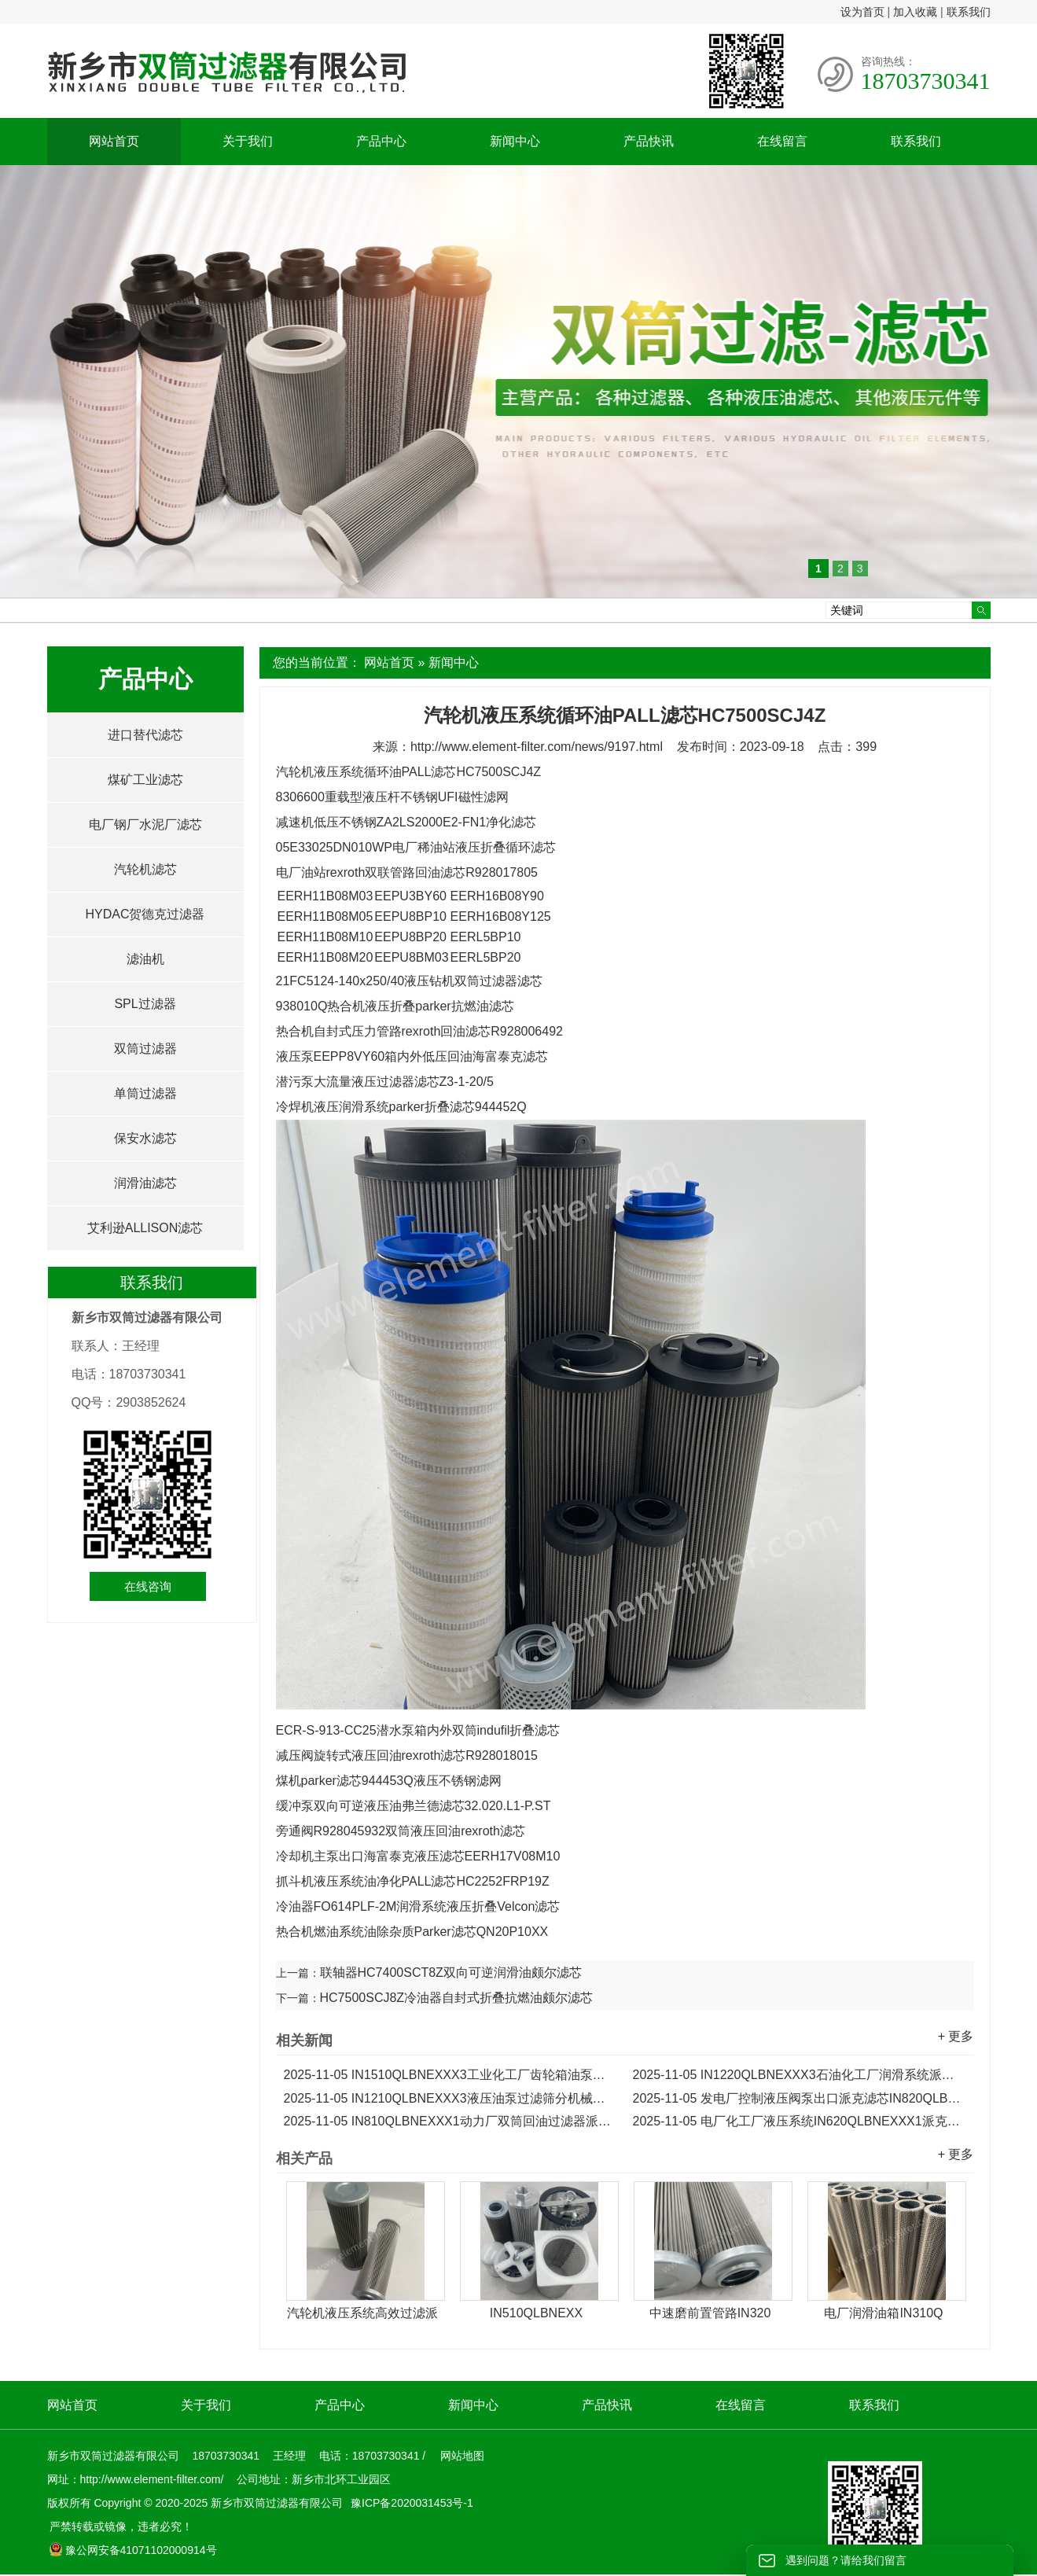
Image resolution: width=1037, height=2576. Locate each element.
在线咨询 (147, 1586)
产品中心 (381, 141)
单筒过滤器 (145, 1093)
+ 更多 (956, 2036)
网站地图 (462, 2455)
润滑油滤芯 (145, 1183)
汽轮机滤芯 (145, 869)
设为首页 (862, 12)
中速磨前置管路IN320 (710, 2313)
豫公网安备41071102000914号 (133, 2550)
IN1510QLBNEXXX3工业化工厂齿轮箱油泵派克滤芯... (450, 2074)
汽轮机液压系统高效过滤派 (362, 2313)
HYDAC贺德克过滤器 (144, 914)
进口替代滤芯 (145, 735)
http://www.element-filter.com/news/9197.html (536, 746)
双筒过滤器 (145, 1048)
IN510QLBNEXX (536, 2313)
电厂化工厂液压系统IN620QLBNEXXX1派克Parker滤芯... (799, 2121)
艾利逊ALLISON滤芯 (145, 1228)
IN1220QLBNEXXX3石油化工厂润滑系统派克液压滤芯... (799, 2074)
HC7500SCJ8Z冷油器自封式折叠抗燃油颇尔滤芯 (457, 1997)
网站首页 (114, 141)
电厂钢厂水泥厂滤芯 (145, 824)
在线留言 (782, 141)
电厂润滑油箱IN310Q (883, 2313)
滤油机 (145, 959)
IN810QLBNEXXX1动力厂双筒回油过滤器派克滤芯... (450, 2121)
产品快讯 (648, 141)
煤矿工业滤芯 (145, 779)
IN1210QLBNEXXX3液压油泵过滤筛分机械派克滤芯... (450, 2098)
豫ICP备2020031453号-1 (410, 2503)
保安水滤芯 (145, 1138)
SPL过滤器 (144, 1003)
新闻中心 (515, 141)
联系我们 (969, 12)
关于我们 (247, 141)
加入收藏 (915, 12)
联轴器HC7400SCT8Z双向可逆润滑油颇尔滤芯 (451, 1972)
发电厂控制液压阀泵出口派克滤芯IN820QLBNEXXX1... (799, 2098)
